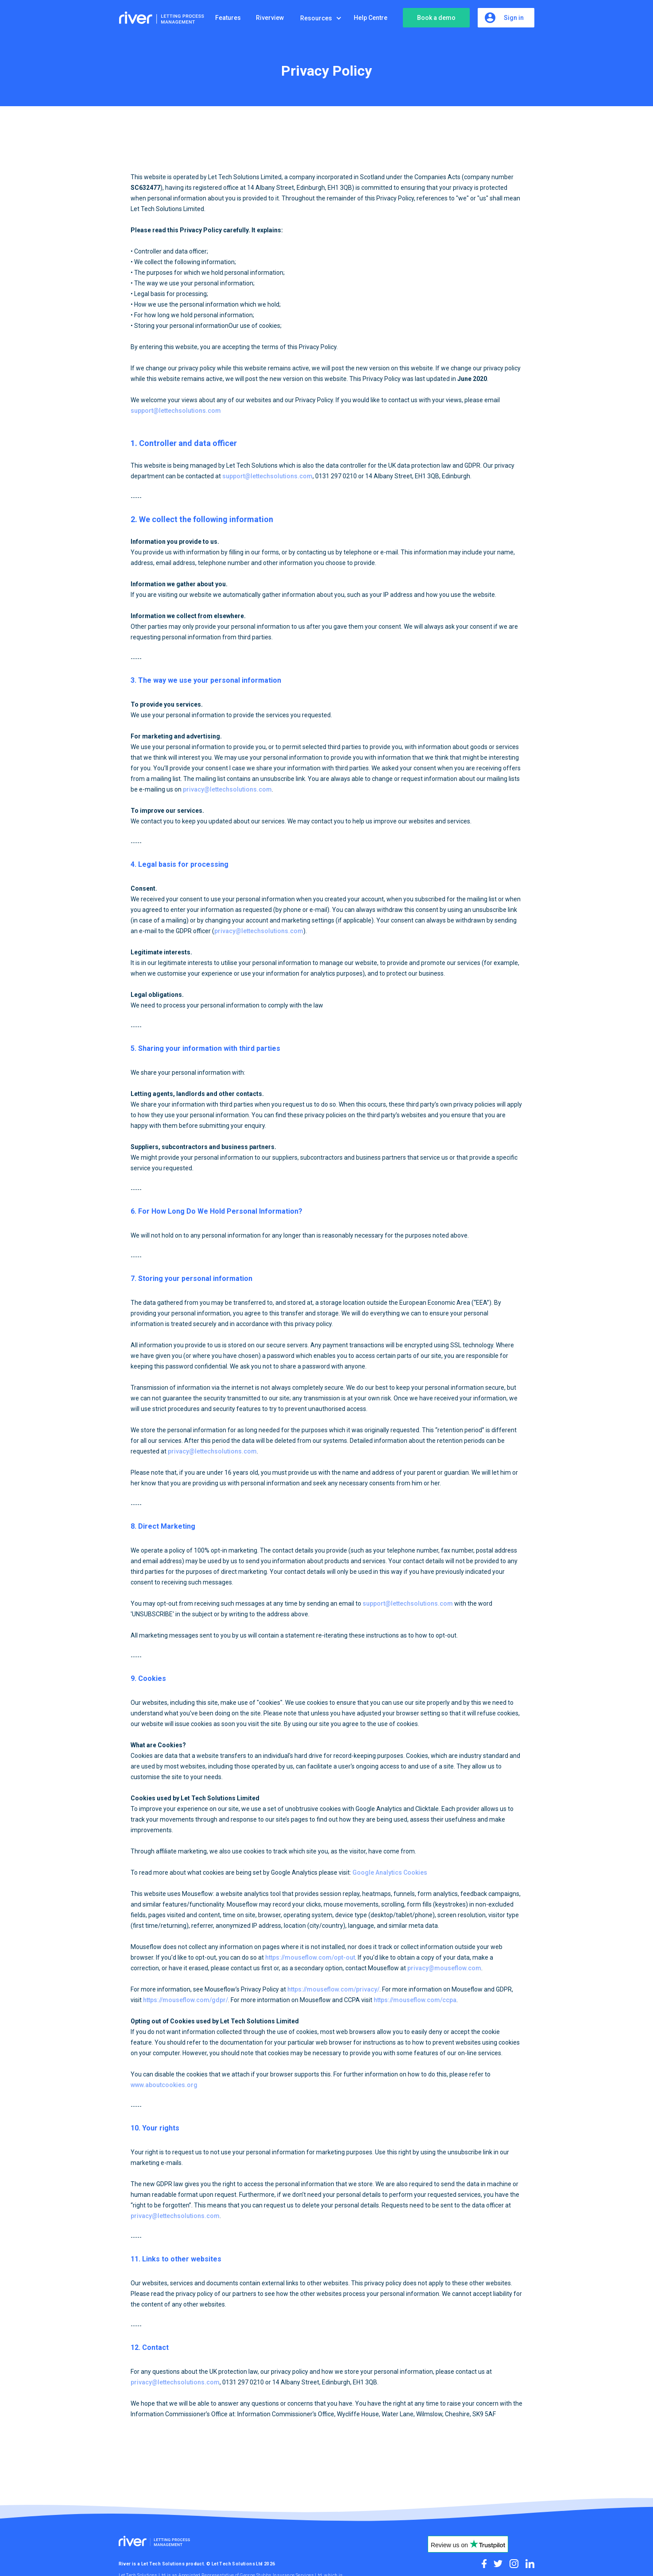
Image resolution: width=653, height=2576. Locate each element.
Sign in (514, 17)
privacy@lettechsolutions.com (227, 789)
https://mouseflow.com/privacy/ (333, 1989)
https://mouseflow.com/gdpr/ (185, 1999)
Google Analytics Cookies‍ (389, 1872)
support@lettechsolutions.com (176, 410)
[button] (323, 18)
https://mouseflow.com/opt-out (310, 1957)
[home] (163, 17)
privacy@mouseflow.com (444, 1968)
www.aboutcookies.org (164, 2084)
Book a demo (436, 17)
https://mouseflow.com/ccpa (415, 1999)
